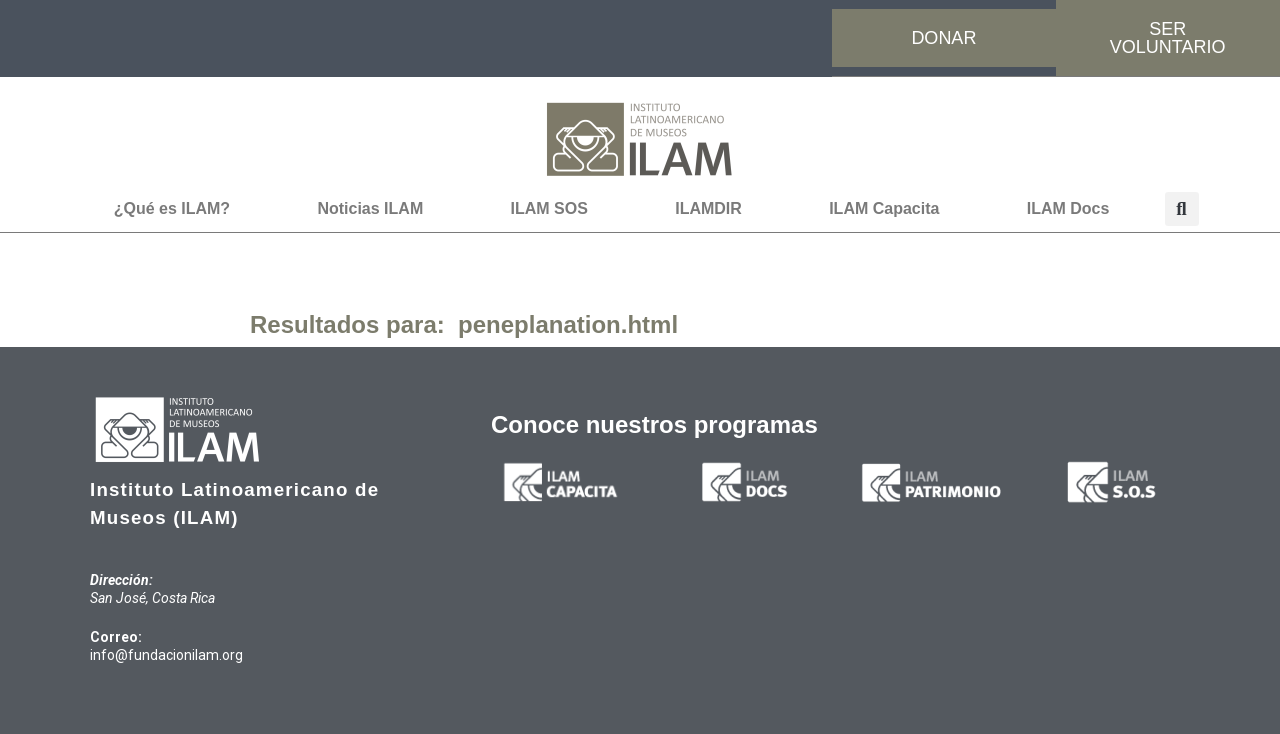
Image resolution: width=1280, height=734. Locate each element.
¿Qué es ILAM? (172, 208)
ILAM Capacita (884, 208)
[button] (1182, 209)
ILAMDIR (708, 208)
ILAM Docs (1068, 208)
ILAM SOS (549, 208)
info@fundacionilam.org (166, 655)
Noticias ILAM (370, 208)
